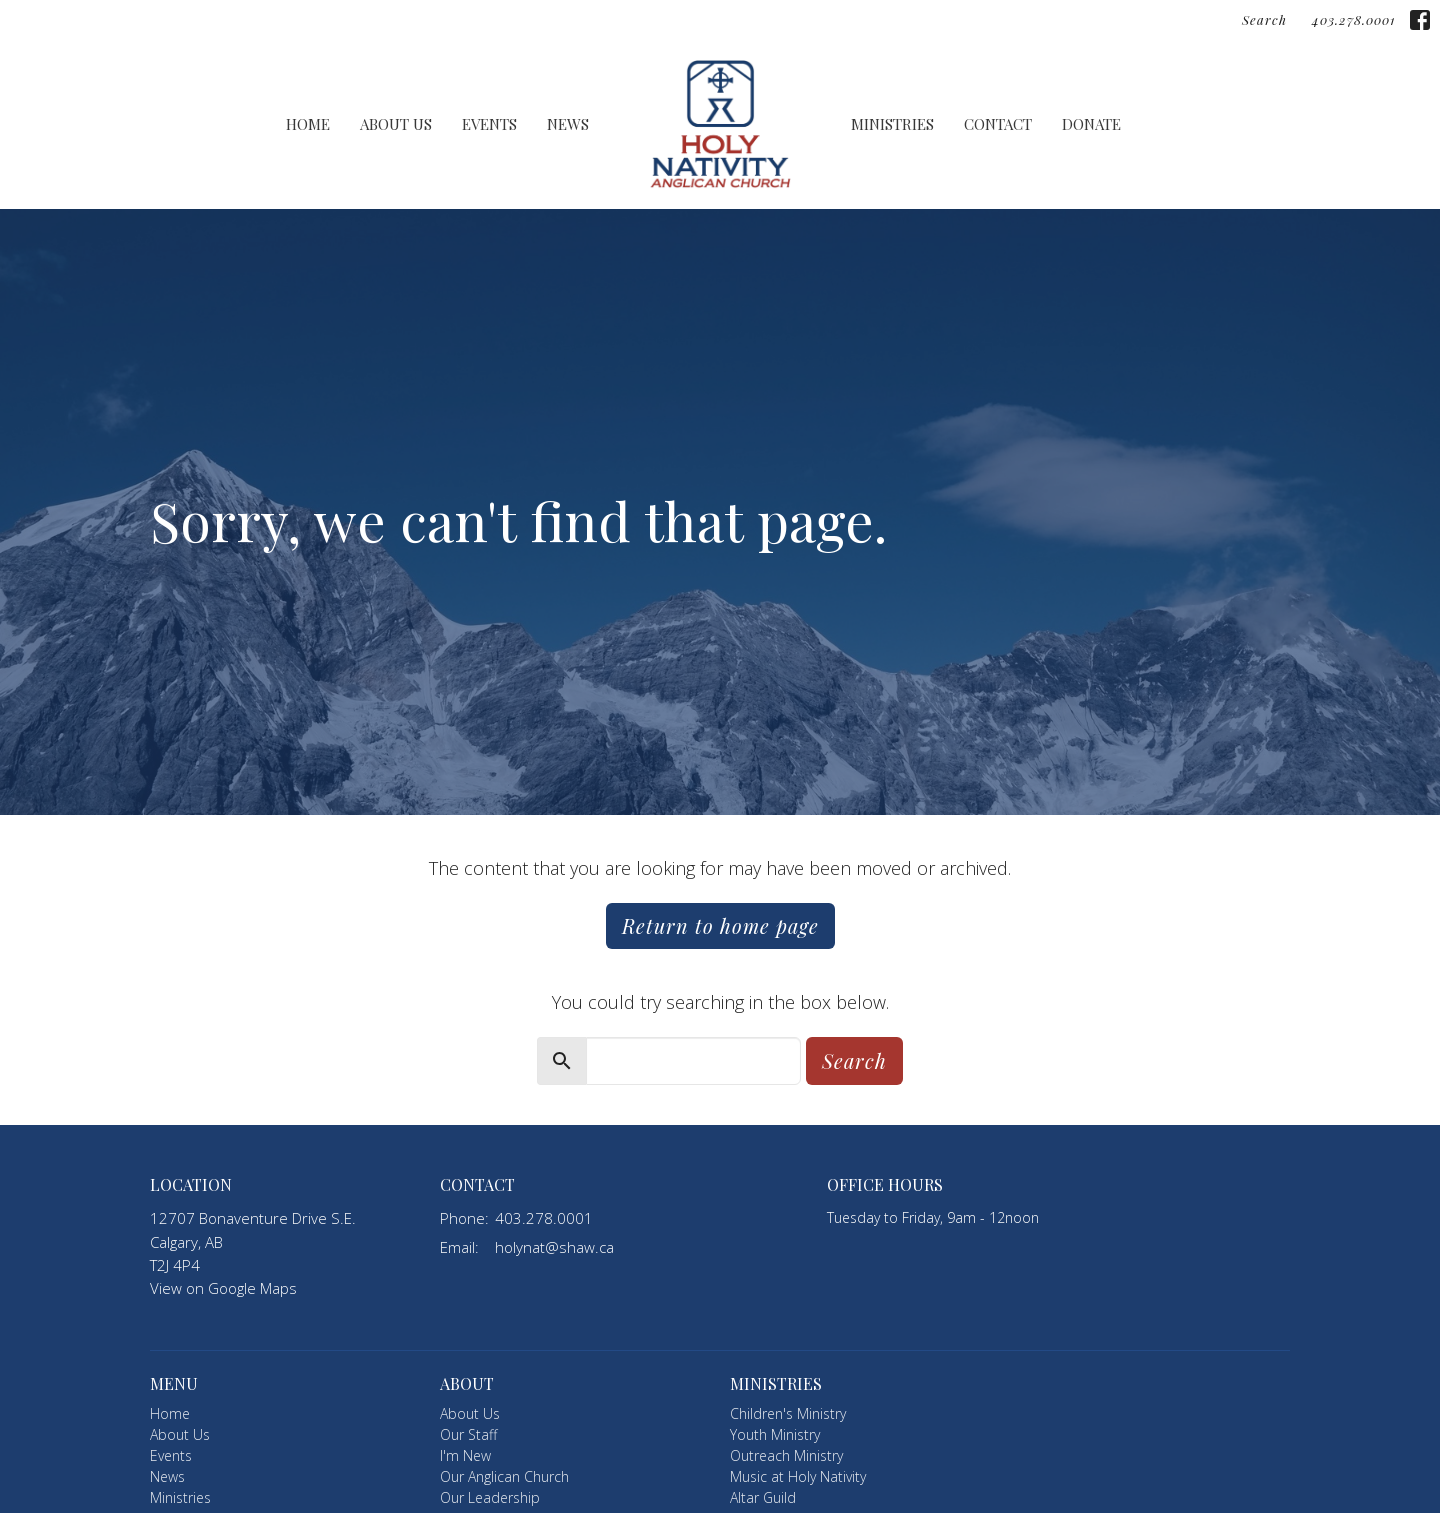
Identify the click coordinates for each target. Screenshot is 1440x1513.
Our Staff (468, 1434)
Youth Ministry (775, 1434)
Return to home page (720, 925)
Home (308, 124)
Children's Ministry (788, 1413)
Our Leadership (490, 1497)
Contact (998, 124)
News (568, 124)
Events (489, 124)
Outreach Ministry (786, 1455)
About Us (396, 124)
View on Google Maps (223, 1288)
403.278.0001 (1353, 19)
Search (1264, 19)
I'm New (465, 1455)
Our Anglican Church (504, 1476)
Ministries (892, 124)
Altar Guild (763, 1497)
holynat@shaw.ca (554, 1247)
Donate (1091, 124)
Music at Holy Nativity (798, 1476)
